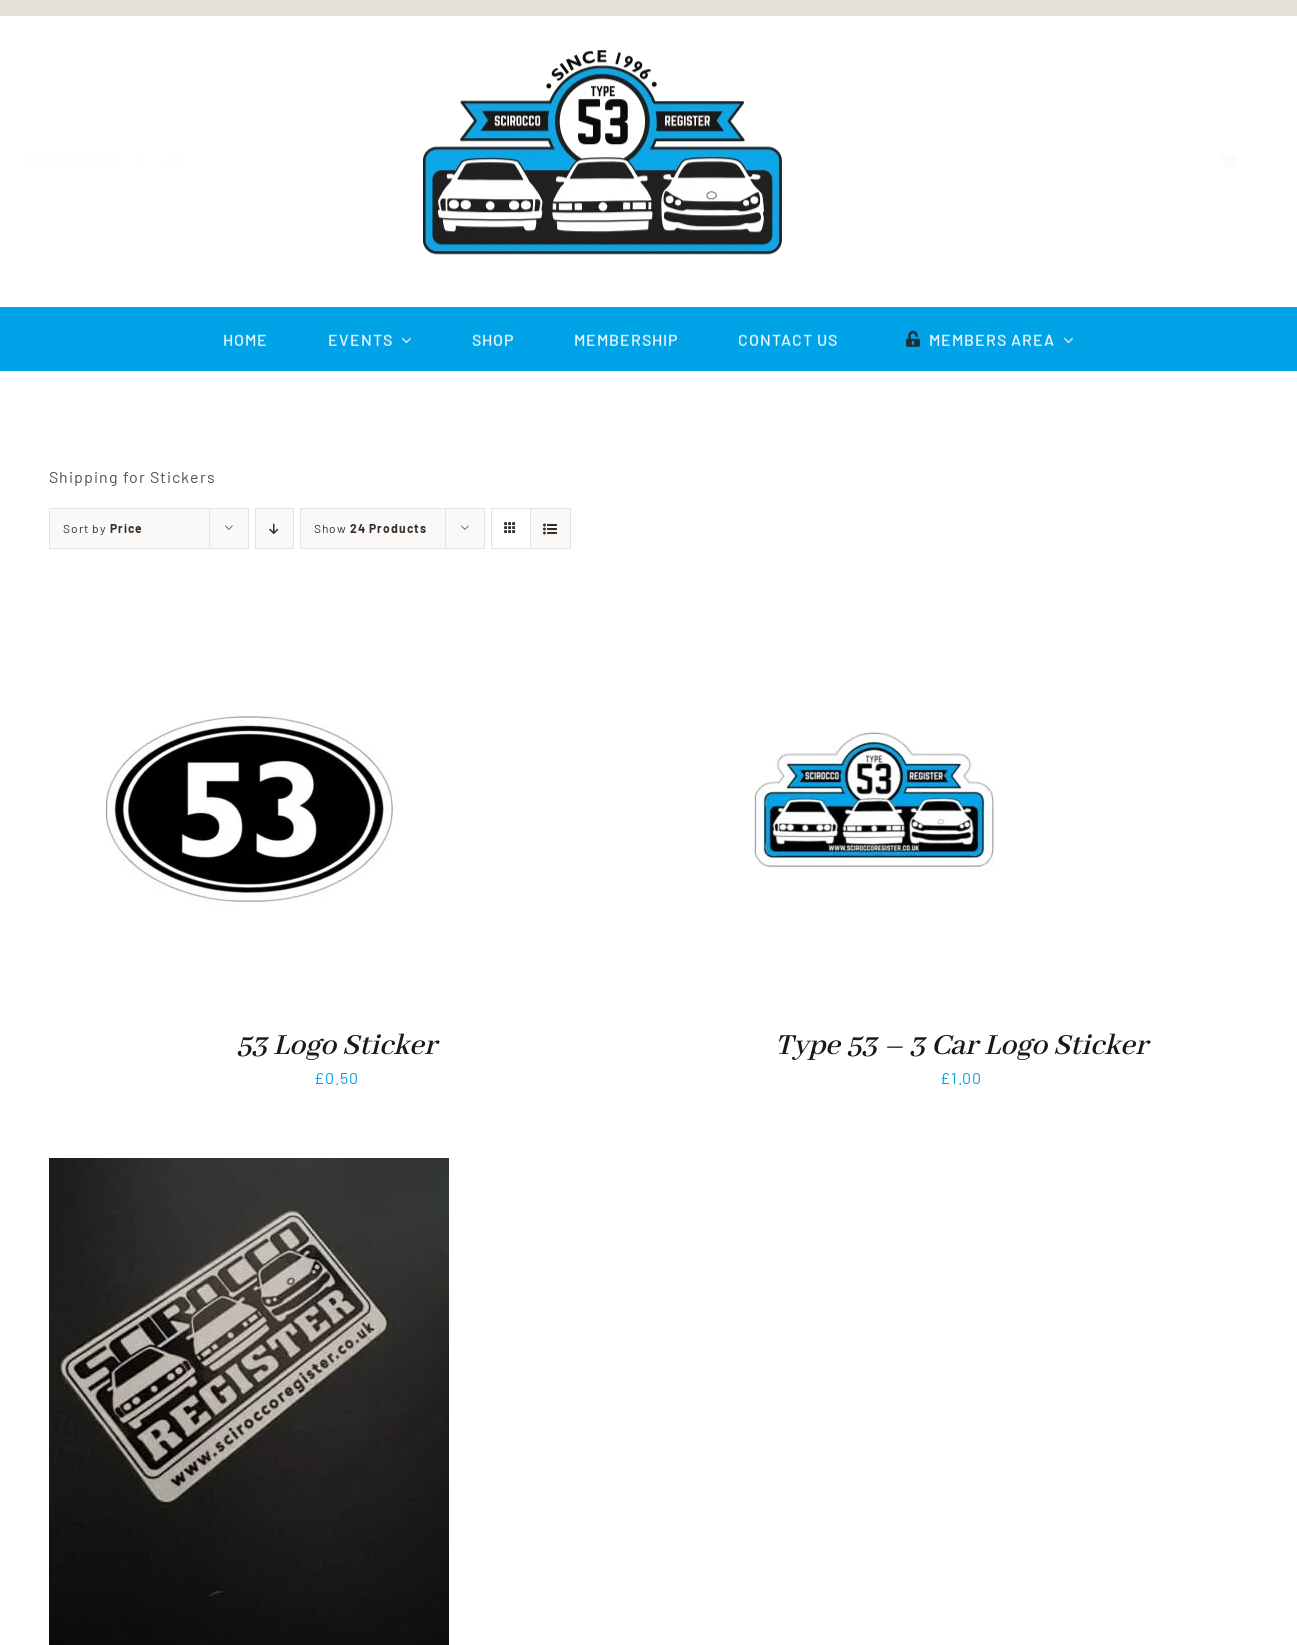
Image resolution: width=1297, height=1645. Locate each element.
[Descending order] (274, 528)
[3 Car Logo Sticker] (249, 1171)
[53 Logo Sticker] (249, 622)
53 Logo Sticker (336, 1046)
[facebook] (156, 161)
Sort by (103, 528)
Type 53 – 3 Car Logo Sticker (961, 1046)
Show (370, 528)
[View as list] (550, 528)
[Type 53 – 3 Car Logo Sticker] (874, 622)
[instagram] (189, 161)
